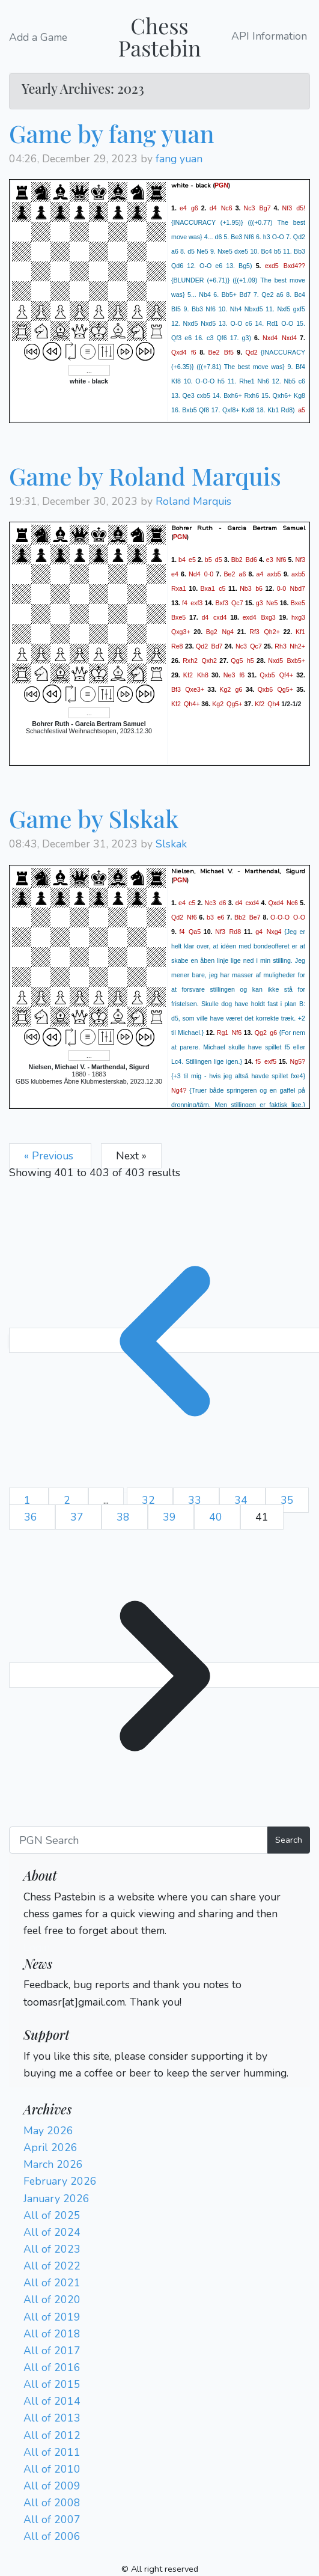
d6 (222, 902)
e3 (269, 559)
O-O (299, 916)
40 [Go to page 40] (217, 1517)
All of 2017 (52, 2350)
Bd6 (251, 559)
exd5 (272, 265)
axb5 (274, 574)
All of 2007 (52, 2519)
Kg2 (225, 689)
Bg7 (265, 208)
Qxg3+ (180, 631)
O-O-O (280, 916)
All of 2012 (52, 2435)
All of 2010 (52, 2469)
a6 (242, 574)
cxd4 (220, 617)
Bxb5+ (296, 660)
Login (36, 1947)
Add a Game (38, 37)
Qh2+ (271, 631)
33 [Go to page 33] (196, 1500)
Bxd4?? (294, 265)
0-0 (208, 574)
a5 (301, 410)
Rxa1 (178, 588)
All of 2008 (52, 2502)
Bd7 (217, 646)
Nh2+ (297, 646)
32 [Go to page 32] (150, 1500)
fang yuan (179, 158)
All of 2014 (52, 2401)
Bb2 (237, 559)
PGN (221, 185)
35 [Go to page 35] (287, 1500)
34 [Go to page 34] (242, 1500)
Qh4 (273, 703)
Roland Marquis (193, 501)
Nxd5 (275, 660)
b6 (259, 588)
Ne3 (229, 675)
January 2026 (56, 2198)
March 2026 (53, 2164)
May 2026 (48, 2130)
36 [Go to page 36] (32, 1517)
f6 (193, 352)
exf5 (270, 1060)
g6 (194, 208)
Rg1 (223, 1032)
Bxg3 (268, 617)
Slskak (171, 844)
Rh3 (281, 646)
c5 (222, 588)
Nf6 (281, 559)
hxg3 (298, 617)
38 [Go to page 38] (125, 1517)
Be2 (213, 352)
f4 (184, 602)
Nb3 (246, 588)
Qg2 (261, 1032)
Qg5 (237, 660)
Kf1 (300, 631)
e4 (183, 208)
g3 (259, 602)
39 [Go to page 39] (171, 1517)
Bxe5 (298, 602)
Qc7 (237, 602)
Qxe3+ (194, 689)
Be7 (255, 916)
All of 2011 (52, 2452)
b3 (210, 916)
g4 (259, 931)
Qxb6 (265, 689)
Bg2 (211, 631)
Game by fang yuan (111, 133)
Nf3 (287, 208)
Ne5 (272, 602)
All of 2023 (52, 2249)
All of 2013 (52, 2418)
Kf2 (188, 675)
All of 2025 (52, 2215)
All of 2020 (52, 2299)
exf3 (196, 602)
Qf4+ (286, 675)
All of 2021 (52, 2282)
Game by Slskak (94, 818)
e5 (192, 559)
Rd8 (235, 931)
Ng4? (178, 1089)
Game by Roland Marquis (145, 476)
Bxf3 (222, 602)
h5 (250, 660)
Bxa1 (208, 588)
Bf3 (176, 689)
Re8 (177, 646)
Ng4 (228, 631)
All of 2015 (52, 2384)
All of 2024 (52, 2232)
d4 (213, 208)
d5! (300, 208)
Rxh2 (190, 660)
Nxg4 (274, 931)
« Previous (50, 1156)
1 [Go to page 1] (29, 1500)
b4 (182, 559)
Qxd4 (178, 352)
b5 (208, 559)
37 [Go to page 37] (78, 1517)
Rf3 (254, 631)
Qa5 (195, 931)
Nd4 (195, 574)
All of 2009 (52, 2486)
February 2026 (60, 2181)
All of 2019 (52, 2317)
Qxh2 (208, 660)
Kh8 (202, 675)
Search (288, 1840)
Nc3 (249, 208)
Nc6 (226, 208)
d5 (218, 559)
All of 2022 (52, 2266)
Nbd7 (297, 588)
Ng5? (297, 1060)
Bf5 (229, 352)
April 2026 (50, 2147)
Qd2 (251, 352)
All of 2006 (52, 2536)
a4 (260, 574)
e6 (221, 916)
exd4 (250, 617)
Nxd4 (270, 337)
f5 (258, 1060)
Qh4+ (191, 703)
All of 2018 (52, 2334)
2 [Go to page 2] (68, 1500)
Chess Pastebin (159, 36)
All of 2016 (52, 2367)
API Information (269, 36)
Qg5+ (285, 689)
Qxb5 (267, 675)
